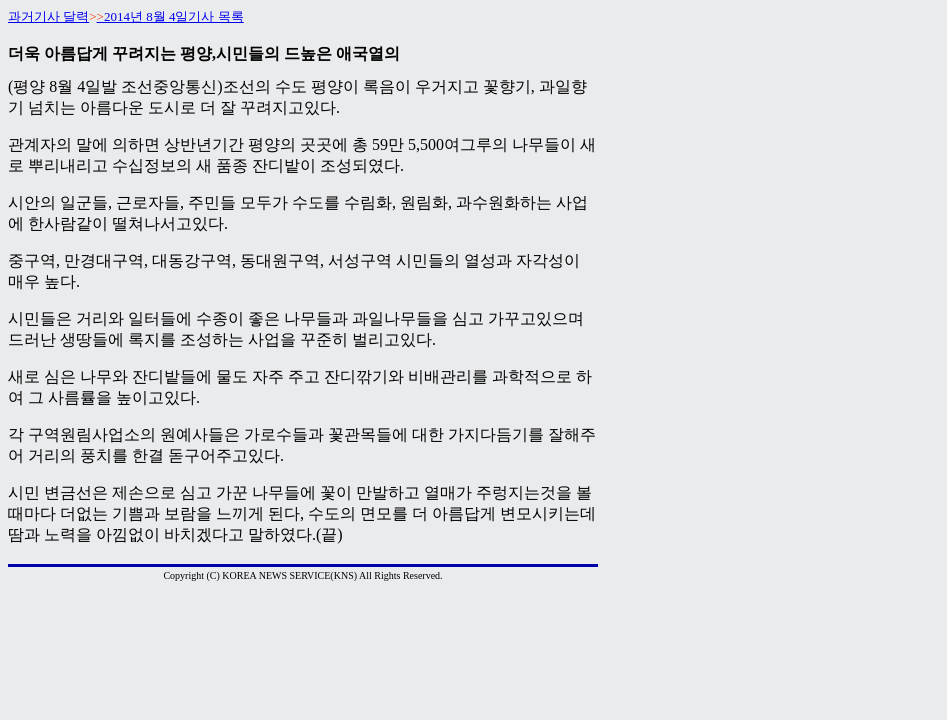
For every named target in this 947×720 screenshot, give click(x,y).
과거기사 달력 (48, 16)
